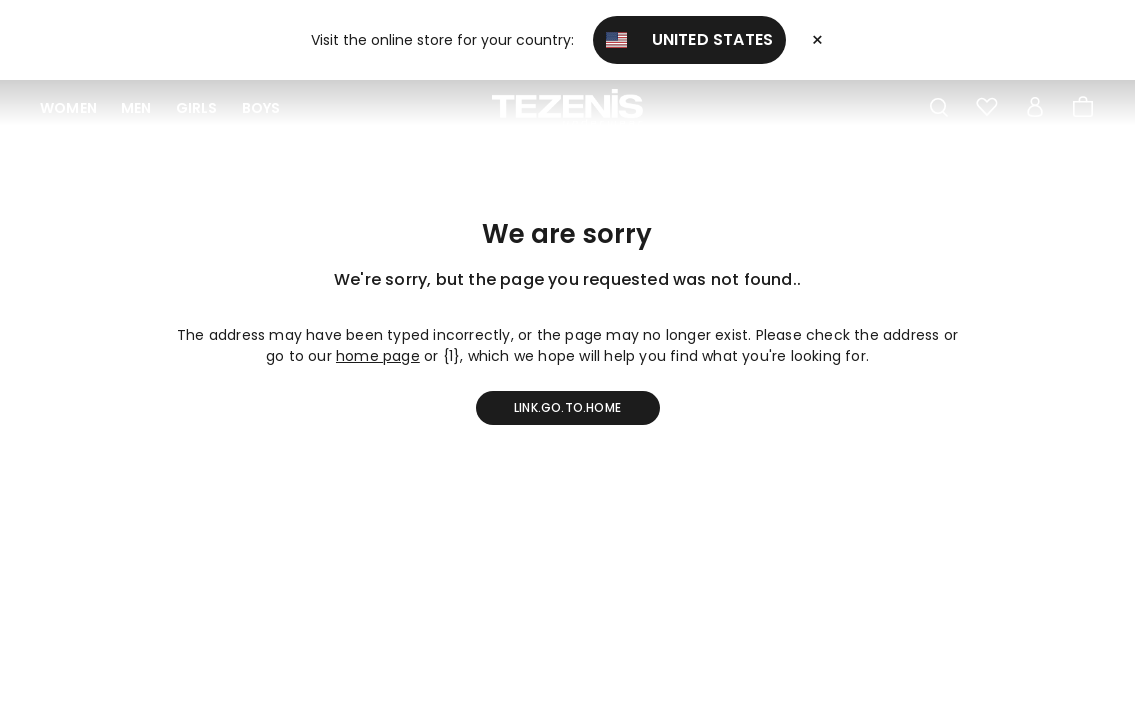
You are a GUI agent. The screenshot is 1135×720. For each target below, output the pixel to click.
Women (68, 108)
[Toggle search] (939, 108)
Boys (261, 108)
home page (378, 356)
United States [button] (690, 39)
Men (136, 108)
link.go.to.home (567, 407)
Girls (197, 108)
